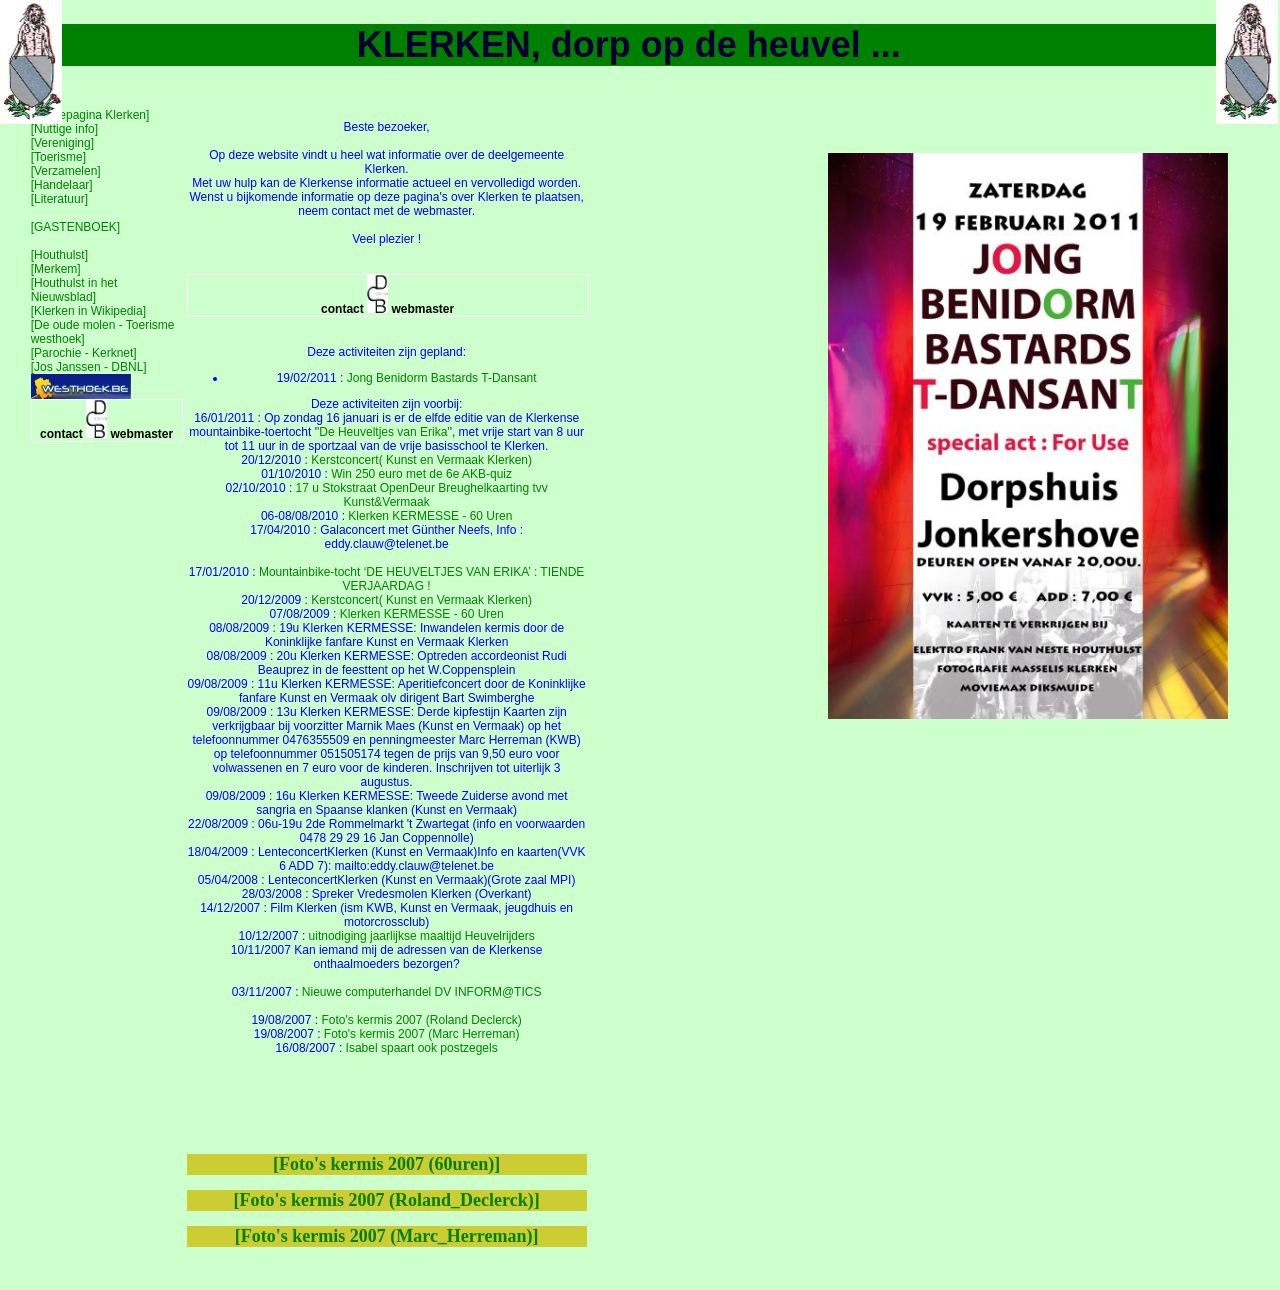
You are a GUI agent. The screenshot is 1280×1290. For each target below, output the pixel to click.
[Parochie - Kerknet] (84, 353)
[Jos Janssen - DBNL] (89, 367)
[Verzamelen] (66, 171)
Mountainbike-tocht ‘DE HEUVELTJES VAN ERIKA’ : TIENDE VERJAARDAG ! (421, 579)
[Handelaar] (62, 185)
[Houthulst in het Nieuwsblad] (74, 290)
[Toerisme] (58, 157)
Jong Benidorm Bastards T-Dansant (442, 378)
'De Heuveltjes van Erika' (383, 432)
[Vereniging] (62, 143)
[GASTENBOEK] (75, 227)
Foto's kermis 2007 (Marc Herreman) (422, 1034)
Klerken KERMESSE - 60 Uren (430, 516)
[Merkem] (56, 269)
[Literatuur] (59, 199)
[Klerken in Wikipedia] (88, 311)
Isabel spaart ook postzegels (422, 1048)
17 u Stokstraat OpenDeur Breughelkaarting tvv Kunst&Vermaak (422, 495)
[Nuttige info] (64, 129)
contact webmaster (106, 420)
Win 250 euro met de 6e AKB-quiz (421, 474)
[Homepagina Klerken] (90, 115)
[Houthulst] (59, 255)
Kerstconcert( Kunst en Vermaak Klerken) (421, 460)
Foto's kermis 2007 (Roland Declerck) (421, 1020)
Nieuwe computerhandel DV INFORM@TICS (422, 992)
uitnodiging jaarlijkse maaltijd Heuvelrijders (422, 936)
